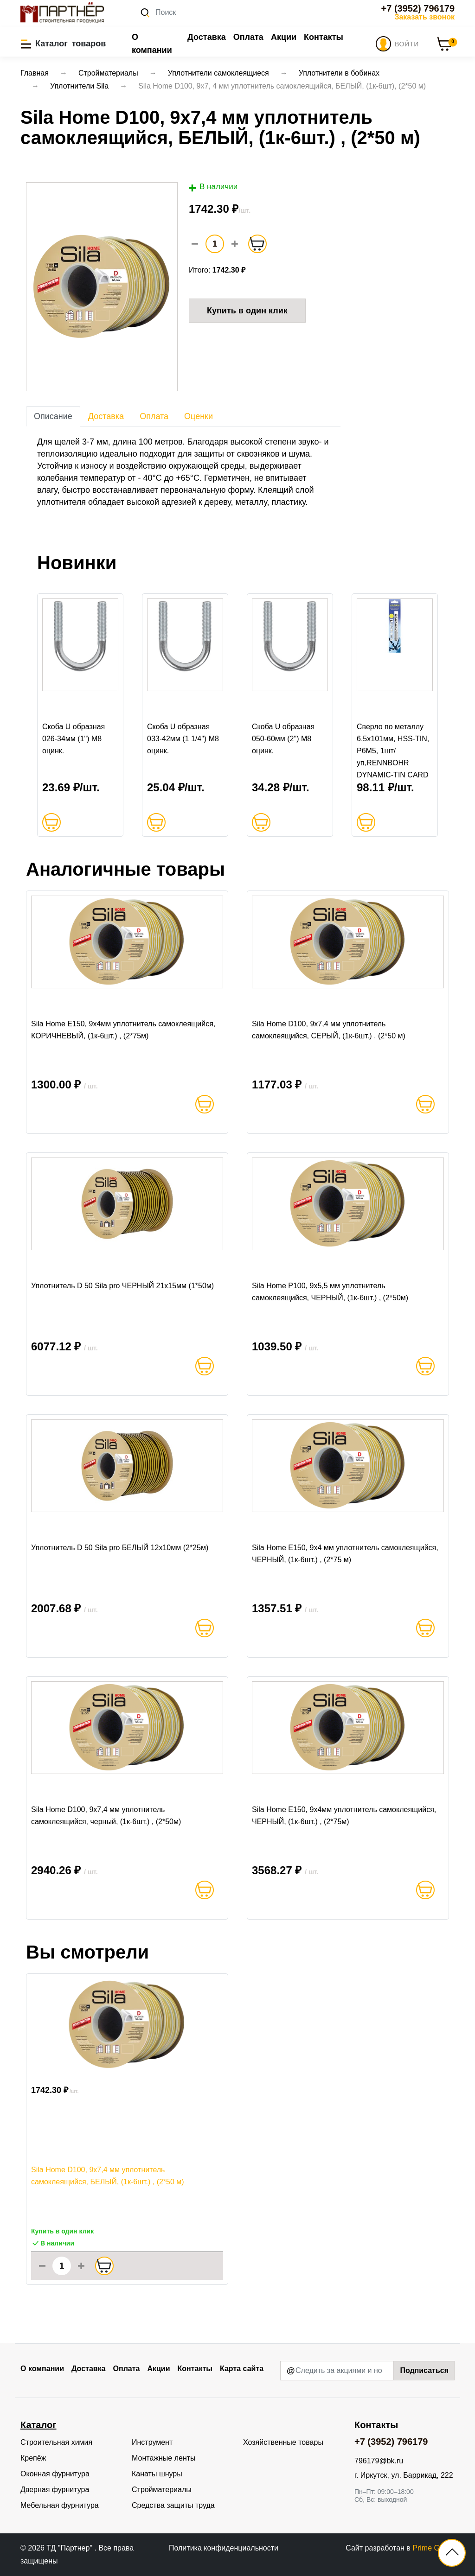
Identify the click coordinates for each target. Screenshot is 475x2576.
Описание (53, 416)
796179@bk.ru (378, 2461)
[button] (63, 44)
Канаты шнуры (157, 2474)
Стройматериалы (162, 2489)
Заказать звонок (424, 17)
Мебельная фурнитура (59, 2505)
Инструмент (152, 2442)
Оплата (248, 37)
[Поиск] (237, 12)
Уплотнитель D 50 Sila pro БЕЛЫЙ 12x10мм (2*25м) (119, 1548)
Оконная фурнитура (55, 2474)
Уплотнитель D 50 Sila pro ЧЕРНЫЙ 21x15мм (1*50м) (122, 1286)
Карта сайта (241, 2368)
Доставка (206, 37)
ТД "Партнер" (70, 2548)
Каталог (38, 2425)
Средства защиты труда (173, 2505)
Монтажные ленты (164, 2458)
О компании (152, 43)
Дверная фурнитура (54, 2489)
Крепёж (33, 2458)
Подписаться (424, 2370)
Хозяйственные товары (283, 2442)
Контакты (323, 37)
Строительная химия (56, 2442)
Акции (283, 37)
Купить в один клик (247, 310)
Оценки (198, 416)
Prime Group (433, 2548)
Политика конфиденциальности (223, 2548)
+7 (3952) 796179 (418, 8)
